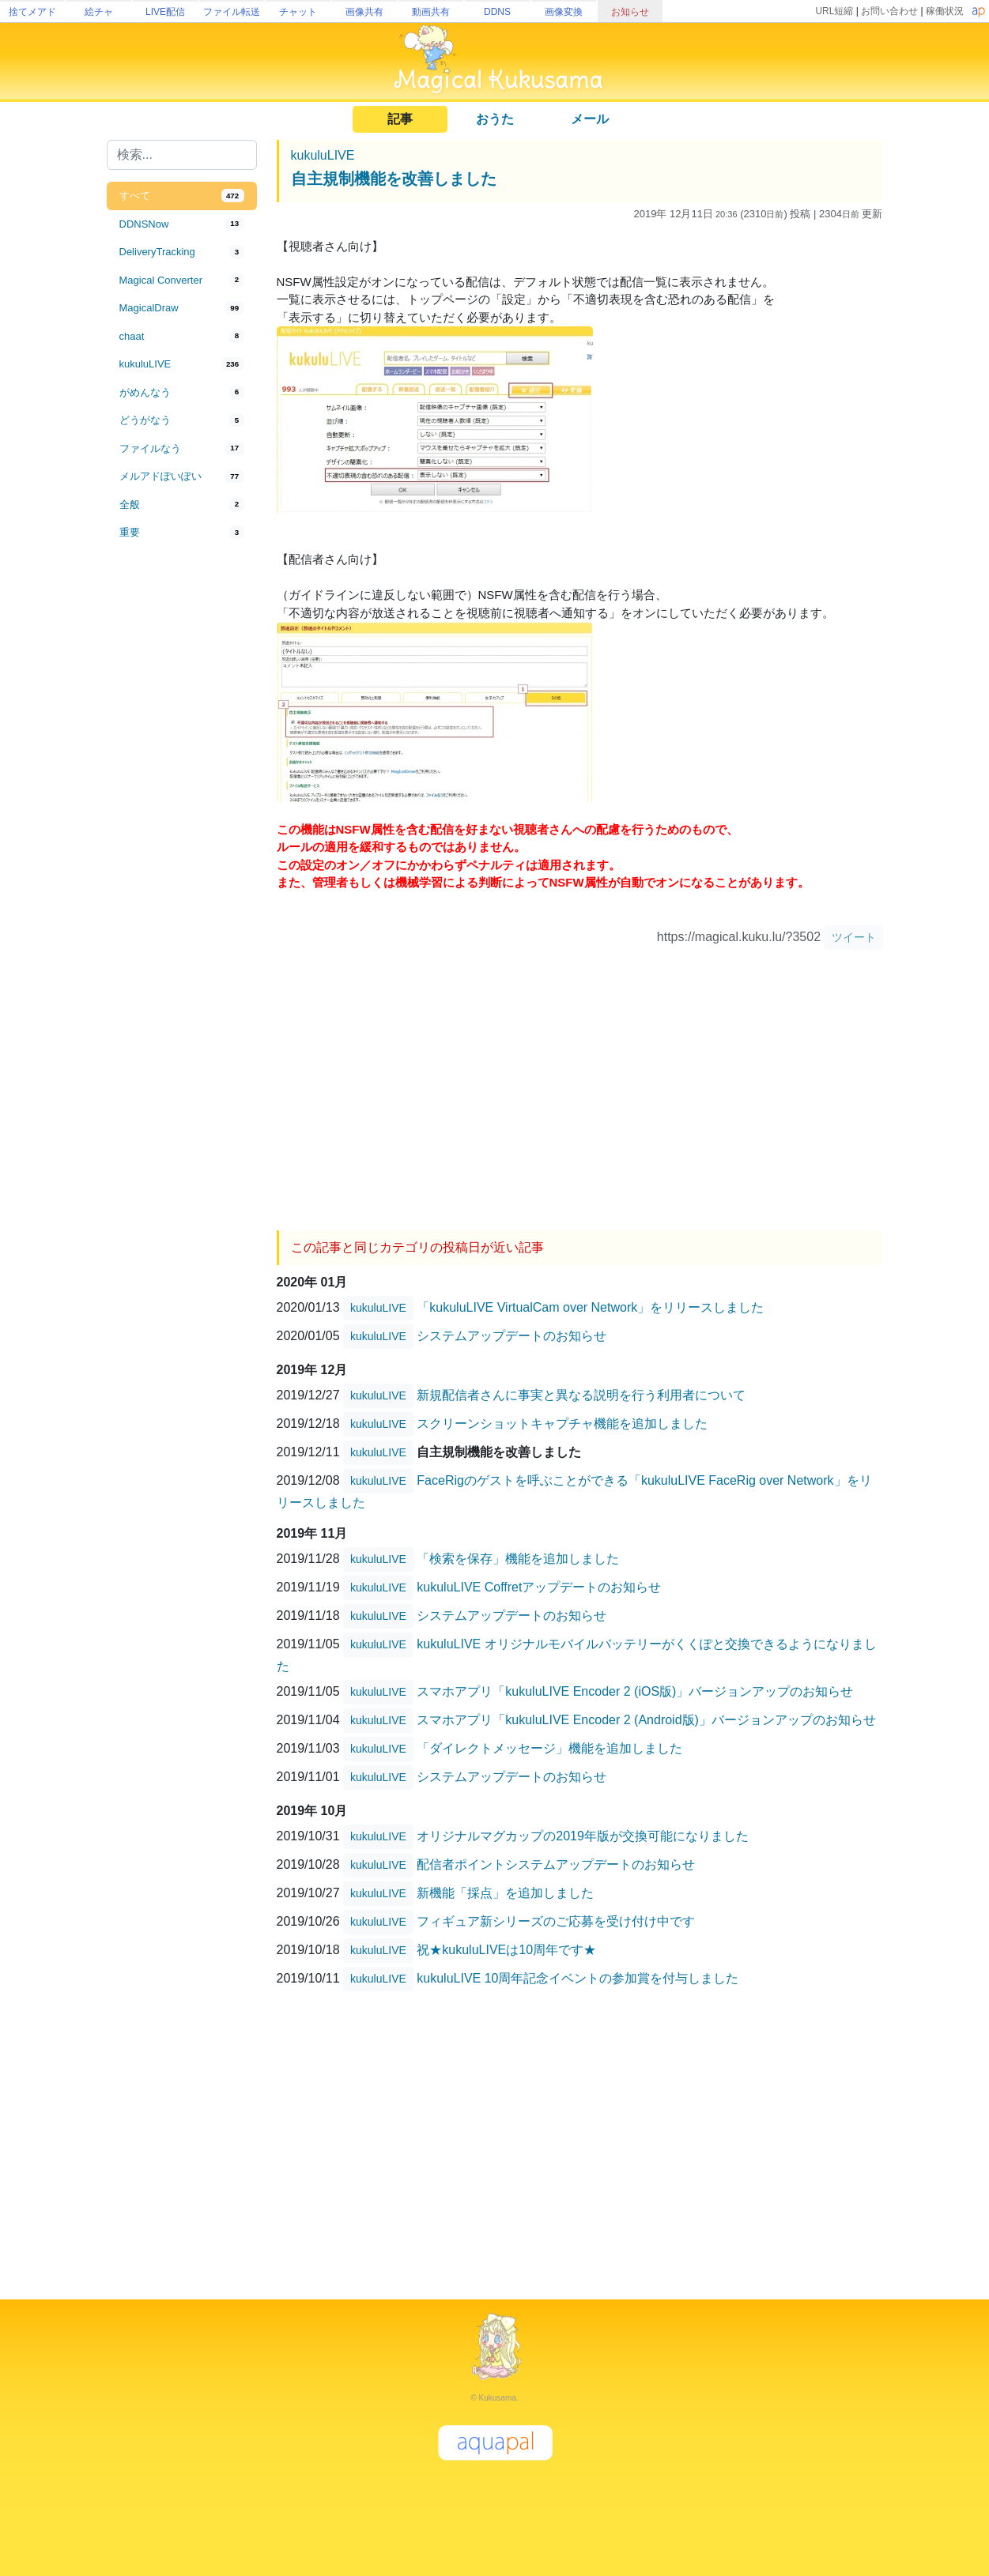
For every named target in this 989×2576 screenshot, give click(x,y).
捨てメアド (32, 11)
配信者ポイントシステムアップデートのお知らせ (556, 1864)
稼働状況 (945, 11)
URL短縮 (834, 11)
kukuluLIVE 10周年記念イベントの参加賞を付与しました (577, 1978)
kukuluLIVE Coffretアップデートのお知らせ (539, 1587)
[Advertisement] (182, 808)
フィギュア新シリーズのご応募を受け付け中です (556, 1921)
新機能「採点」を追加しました (505, 1893)
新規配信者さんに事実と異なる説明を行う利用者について (581, 1395)
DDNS (497, 11)
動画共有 (431, 11)
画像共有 (364, 11)
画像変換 (564, 11)
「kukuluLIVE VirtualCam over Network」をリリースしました (590, 1307)
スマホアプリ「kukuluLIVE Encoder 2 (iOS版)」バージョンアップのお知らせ (635, 1691)
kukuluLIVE (323, 155)
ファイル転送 (231, 11)
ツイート (854, 937)
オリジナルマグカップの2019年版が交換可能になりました (583, 1836)
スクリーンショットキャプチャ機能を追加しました (562, 1423)
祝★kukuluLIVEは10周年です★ (506, 1949)
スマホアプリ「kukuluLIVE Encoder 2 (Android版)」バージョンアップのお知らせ (646, 1720)
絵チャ (99, 11)
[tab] (182, 196)
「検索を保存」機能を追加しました (518, 1558)
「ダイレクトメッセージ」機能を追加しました (549, 1748)
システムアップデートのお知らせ (511, 1336)
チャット (298, 11)
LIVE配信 (165, 11)
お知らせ (630, 11)
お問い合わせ (889, 11)
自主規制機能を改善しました (393, 178)
